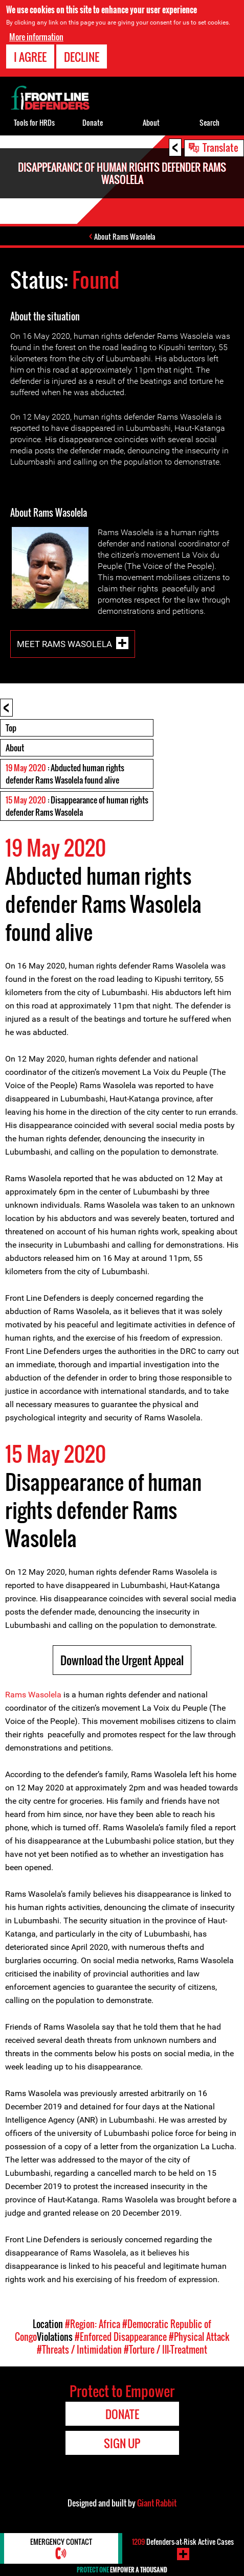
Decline (81, 56)
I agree (30, 56)
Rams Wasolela (33, 1694)
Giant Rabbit (156, 2503)
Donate (92, 122)
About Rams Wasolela (125, 236)
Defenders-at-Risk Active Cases (183, 2541)
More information (36, 36)
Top (11, 728)
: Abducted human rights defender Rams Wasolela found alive (65, 774)
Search (209, 122)
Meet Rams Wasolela (64, 644)
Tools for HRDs (34, 122)
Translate (220, 147)
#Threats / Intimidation (79, 2349)
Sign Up (122, 2443)
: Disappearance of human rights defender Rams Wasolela (77, 806)
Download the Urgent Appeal (122, 1660)
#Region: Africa (92, 2324)
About (15, 748)
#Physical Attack (199, 2336)
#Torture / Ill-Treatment (165, 2349)
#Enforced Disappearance (121, 2336)
